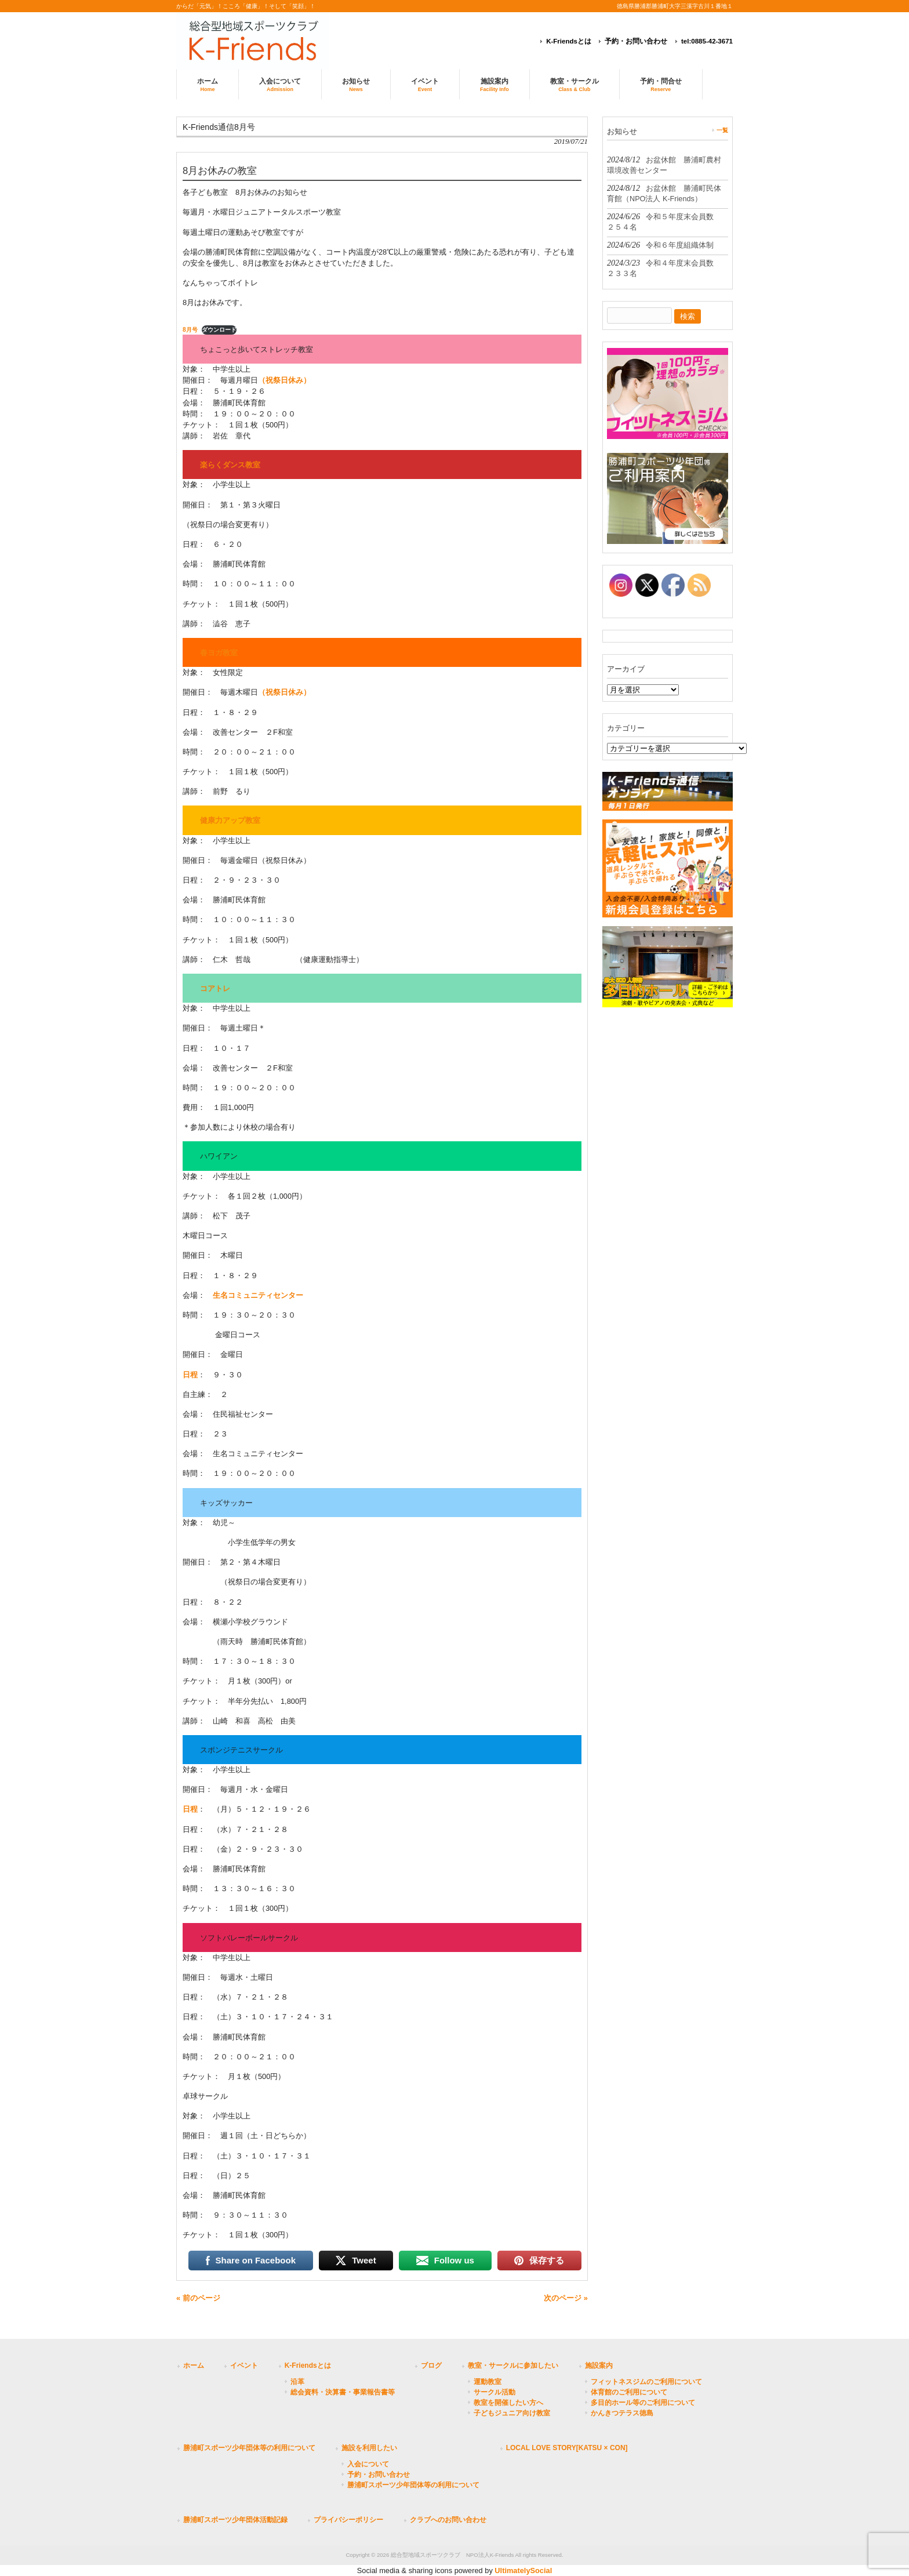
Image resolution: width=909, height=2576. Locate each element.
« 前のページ (198, 2298)
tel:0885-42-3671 (707, 41)
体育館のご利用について (629, 2392)
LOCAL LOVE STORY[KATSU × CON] (567, 2448)
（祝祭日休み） (284, 380)
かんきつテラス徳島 (622, 2413)
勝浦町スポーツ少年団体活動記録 (235, 2520)
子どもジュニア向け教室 (512, 2413)
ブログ (431, 2365)
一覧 (722, 130)
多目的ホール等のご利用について (643, 2403)
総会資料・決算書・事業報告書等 (342, 2392)
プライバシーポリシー (348, 2520)
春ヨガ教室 (219, 652)
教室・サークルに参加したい (513, 2365)
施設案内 (599, 2365)
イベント (244, 2365)
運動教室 (487, 2382)
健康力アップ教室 (230, 820)
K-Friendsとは (568, 41)
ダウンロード (219, 329)
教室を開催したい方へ (508, 2403)
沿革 (297, 2382)
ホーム (193, 2365)
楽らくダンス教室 (230, 464)
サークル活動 (494, 2392)
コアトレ (215, 988)
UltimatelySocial (523, 2570)
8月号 (190, 329)
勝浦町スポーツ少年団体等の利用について (249, 2448)
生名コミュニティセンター (258, 1295)
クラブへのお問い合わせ (448, 2520)
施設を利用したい (369, 2448)
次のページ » (566, 2298)
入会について (368, 2464)
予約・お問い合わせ (636, 41)
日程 (190, 1374)
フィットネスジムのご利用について (646, 2382)
